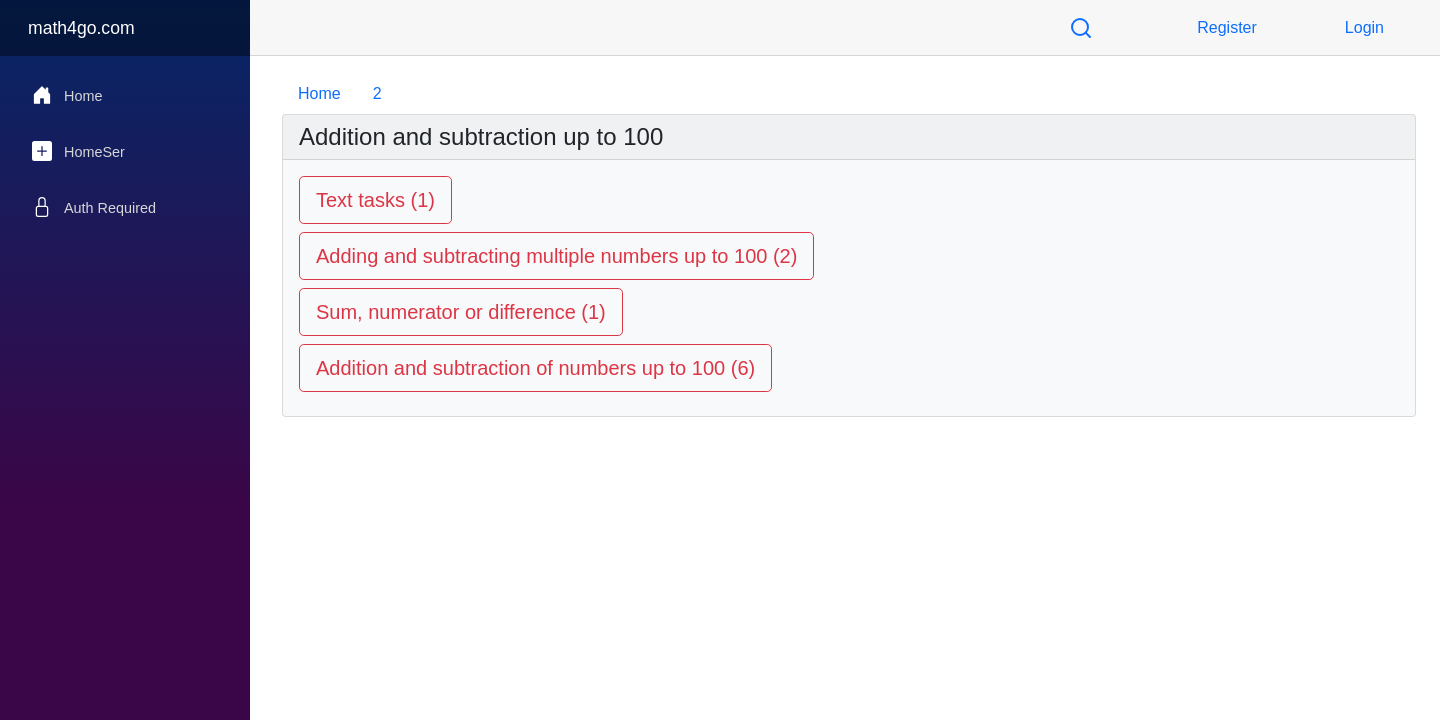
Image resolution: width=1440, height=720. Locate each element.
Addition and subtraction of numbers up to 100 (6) (535, 368)
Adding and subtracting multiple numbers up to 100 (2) (556, 256)
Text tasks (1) (375, 200)
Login (1364, 27)
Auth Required (94, 207)
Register (1227, 27)
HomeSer (78, 151)
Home (67, 95)
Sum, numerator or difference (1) (461, 312)
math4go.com (81, 28)
